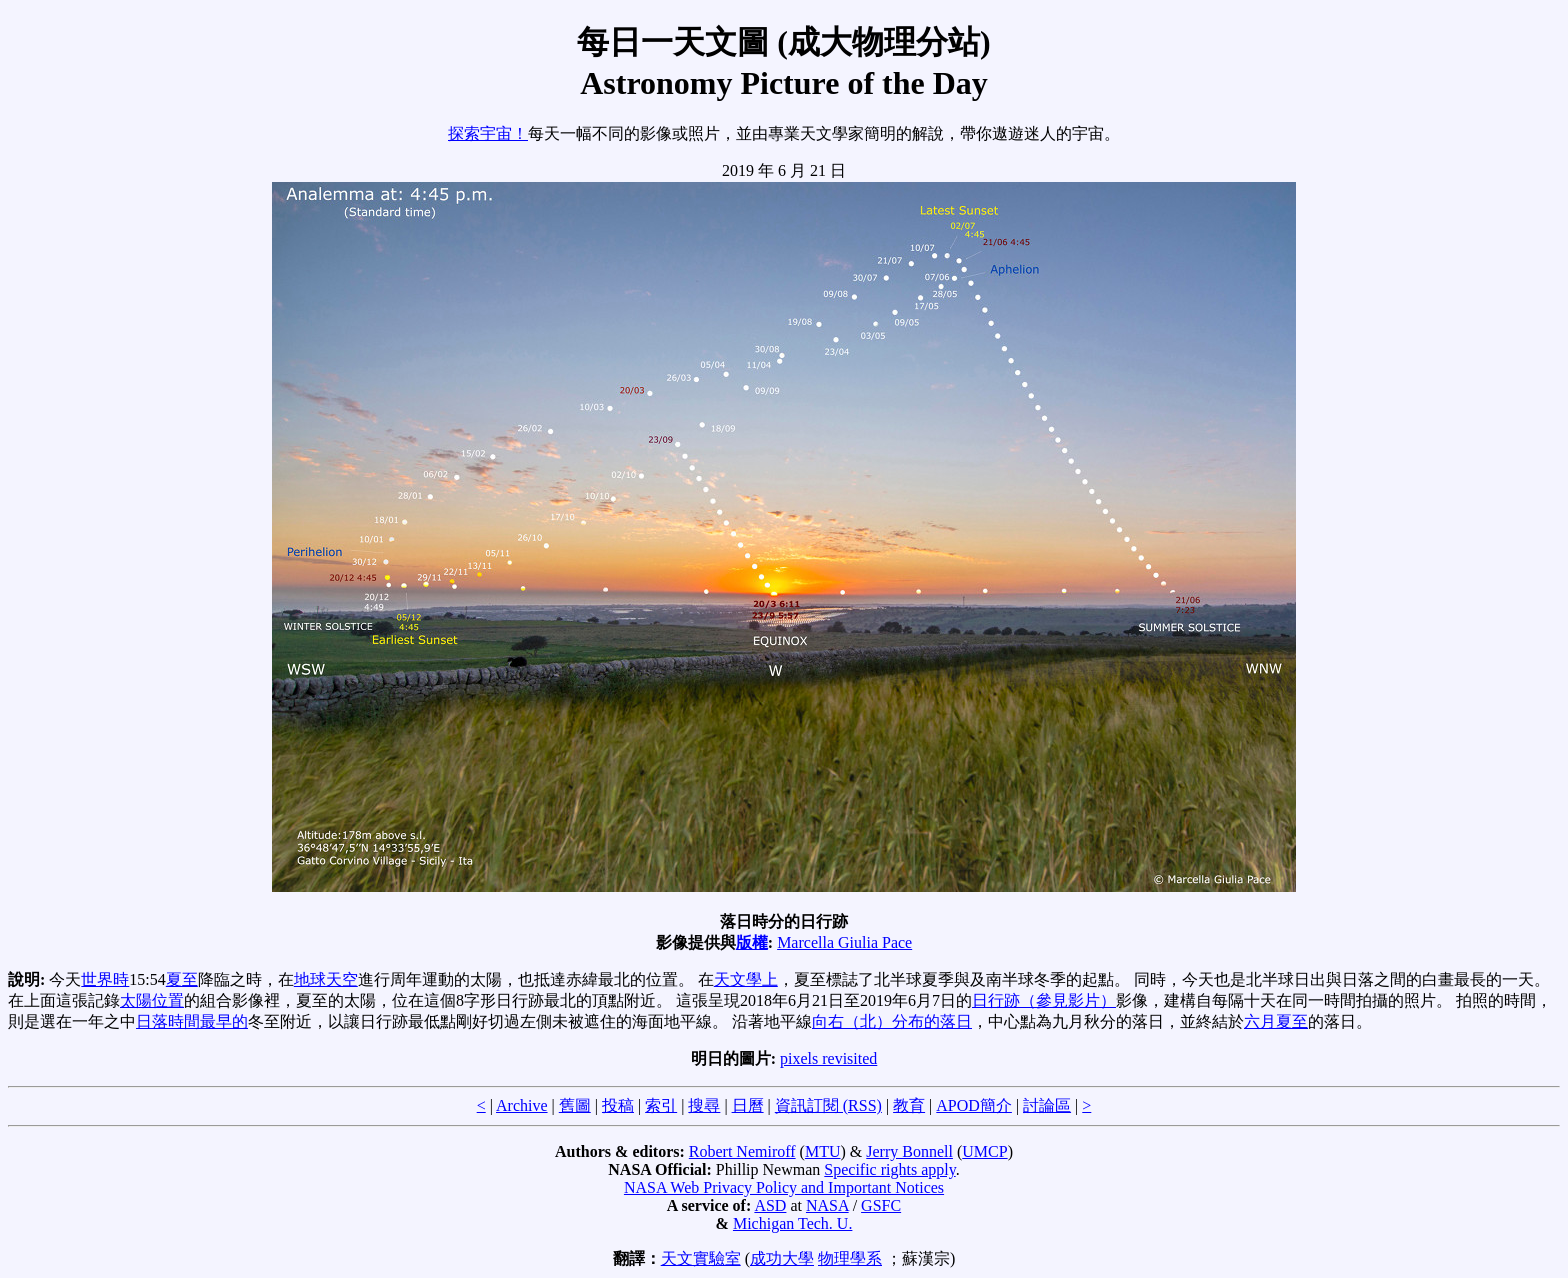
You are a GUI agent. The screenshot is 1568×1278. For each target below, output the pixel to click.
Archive (522, 1105)
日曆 (748, 1105)
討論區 (1047, 1105)
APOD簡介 (974, 1105)
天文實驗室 (701, 1258)
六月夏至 (1276, 1021)
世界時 (105, 979)
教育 (909, 1105)
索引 (661, 1105)
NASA (827, 1205)
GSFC (881, 1205)
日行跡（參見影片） (1044, 1000)
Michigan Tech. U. (792, 1223)
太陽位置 (152, 1000)
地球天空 (326, 979)
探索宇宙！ (488, 133)
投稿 (618, 1105)
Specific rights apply (889, 1169)
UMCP (984, 1151)
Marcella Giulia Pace (844, 942)
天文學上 (746, 979)
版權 (752, 942)
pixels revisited (828, 1058)
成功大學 (782, 1258)
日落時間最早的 (192, 1021)
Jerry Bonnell (909, 1151)
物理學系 (850, 1258)
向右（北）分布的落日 (892, 1021)
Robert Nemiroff (742, 1151)
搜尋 (704, 1105)
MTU (823, 1151)
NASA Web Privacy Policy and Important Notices (784, 1187)
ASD (770, 1205)
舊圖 (575, 1105)
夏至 (182, 979)
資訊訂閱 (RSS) (828, 1105)
